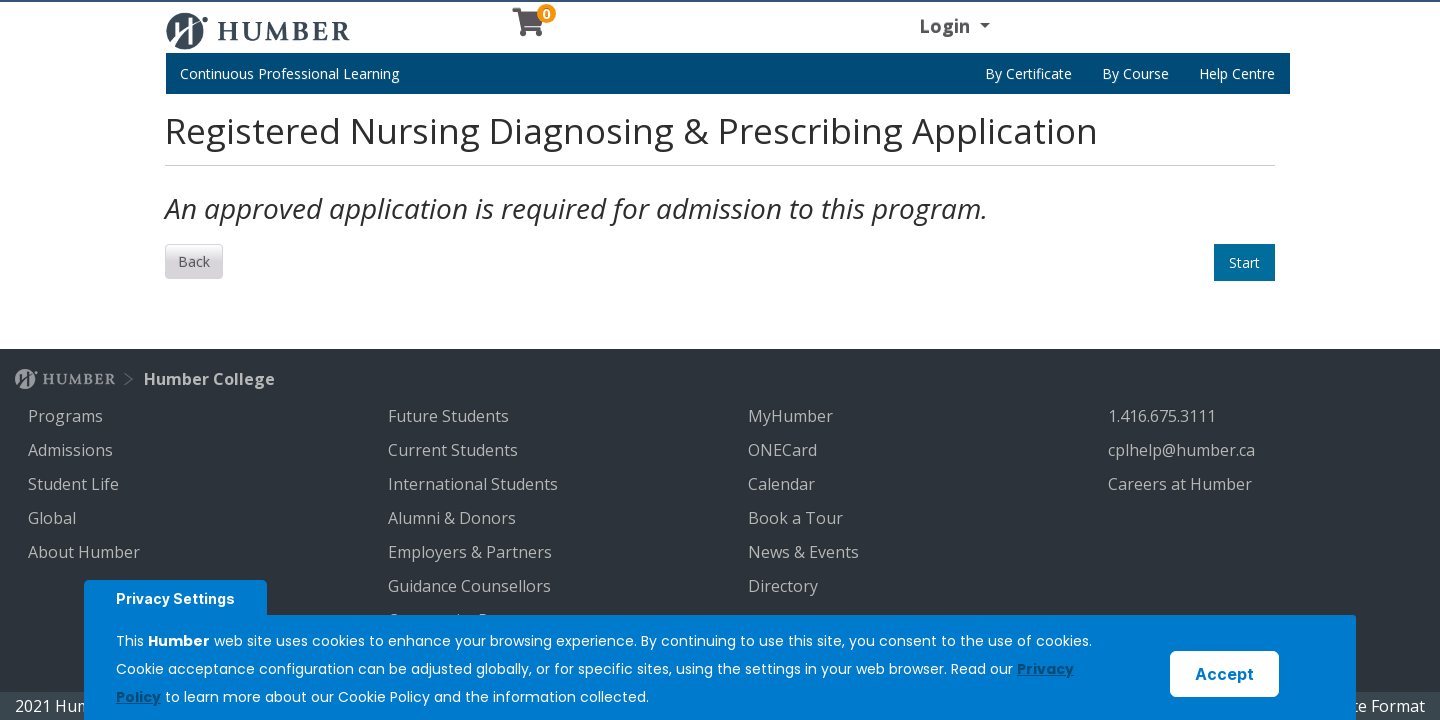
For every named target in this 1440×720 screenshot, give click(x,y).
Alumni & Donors (454, 518)
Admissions (72, 450)
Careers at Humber (1182, 484)
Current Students (455, 450)
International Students (475, 484)
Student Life (75, 484)
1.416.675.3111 (1164, 416)
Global (54, 518)
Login (947, 26)
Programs (67, 416)
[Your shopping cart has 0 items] (530, 27)
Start (1244, 262)
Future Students (450, 416)
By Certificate (1028, 73)
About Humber (86, 552)
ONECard (784, 450)
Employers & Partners (472, 552)
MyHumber (792, 416)
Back (194, 261)
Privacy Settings (175, 598)
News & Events (805, 552)
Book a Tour (797, 518)
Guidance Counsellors (471, 586)
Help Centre (1237, 73)
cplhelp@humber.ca (1183, 450)
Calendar (783, 484)
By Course (1135, 73)
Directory (785, 586)
